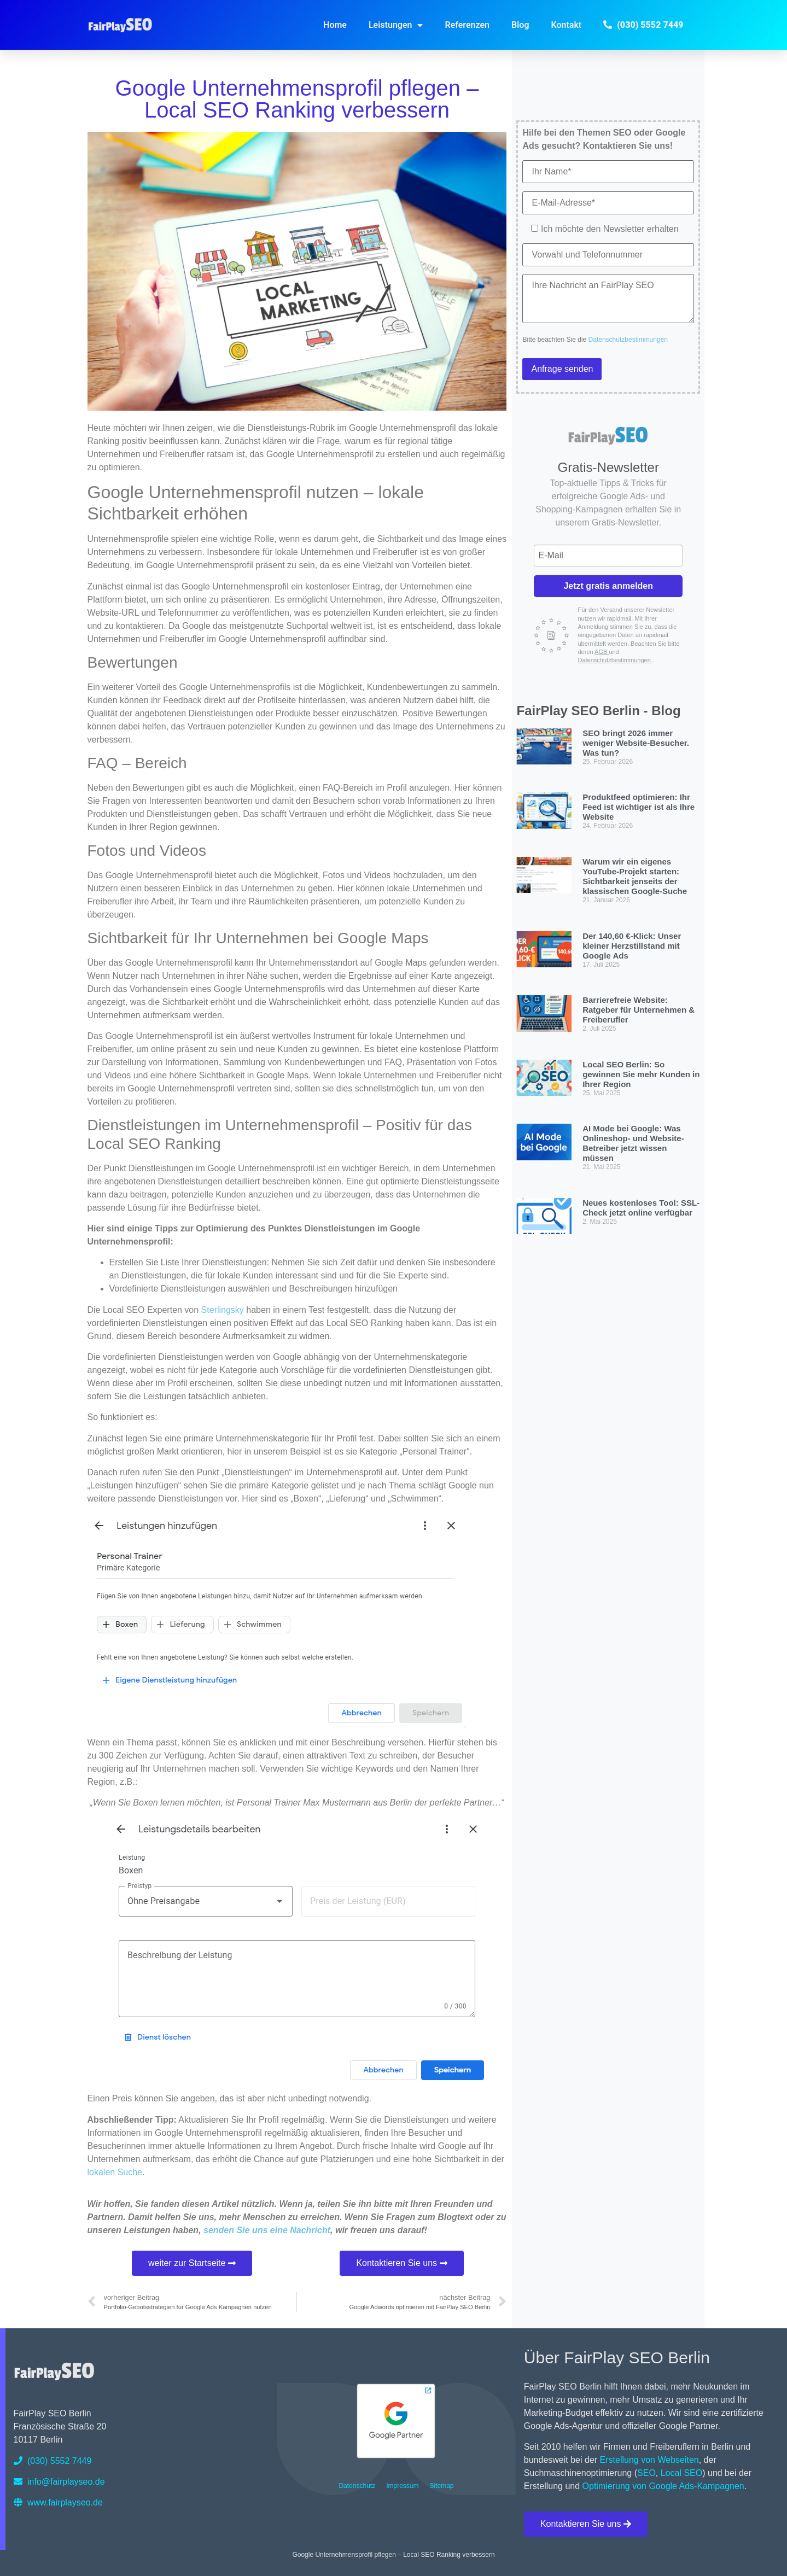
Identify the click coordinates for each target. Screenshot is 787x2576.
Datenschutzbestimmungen (628, 339)
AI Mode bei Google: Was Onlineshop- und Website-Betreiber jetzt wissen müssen (633, 1143)
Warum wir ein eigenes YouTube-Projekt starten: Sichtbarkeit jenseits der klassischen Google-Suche (634, 876)
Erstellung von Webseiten (649, 2459)
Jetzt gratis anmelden (608, 586)
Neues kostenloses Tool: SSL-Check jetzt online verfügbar (640, 1207)
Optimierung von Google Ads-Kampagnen (663, 2486)
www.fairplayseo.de (58, 2502)
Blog (520, 25)
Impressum (402, 2486)
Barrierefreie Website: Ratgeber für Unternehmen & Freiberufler (638, 1009)
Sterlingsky (222, 1310)
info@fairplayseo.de (59, 2481)
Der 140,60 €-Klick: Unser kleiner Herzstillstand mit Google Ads (631, 945)
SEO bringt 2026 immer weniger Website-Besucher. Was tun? (635, 742)
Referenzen (467, 25)
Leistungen (396, 25)
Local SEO (681, 2473)
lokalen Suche (115, 2172)
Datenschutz (357, 2486)
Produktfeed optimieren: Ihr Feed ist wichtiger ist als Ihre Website (638, 806)
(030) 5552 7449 (53, 2461)
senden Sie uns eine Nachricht (266, 2230)
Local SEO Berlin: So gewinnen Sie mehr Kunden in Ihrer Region (640, 1074)
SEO (646, 2473)
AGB (601, 652)
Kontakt (566, 25)
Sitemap (441, 2486)
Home (335, 25)
